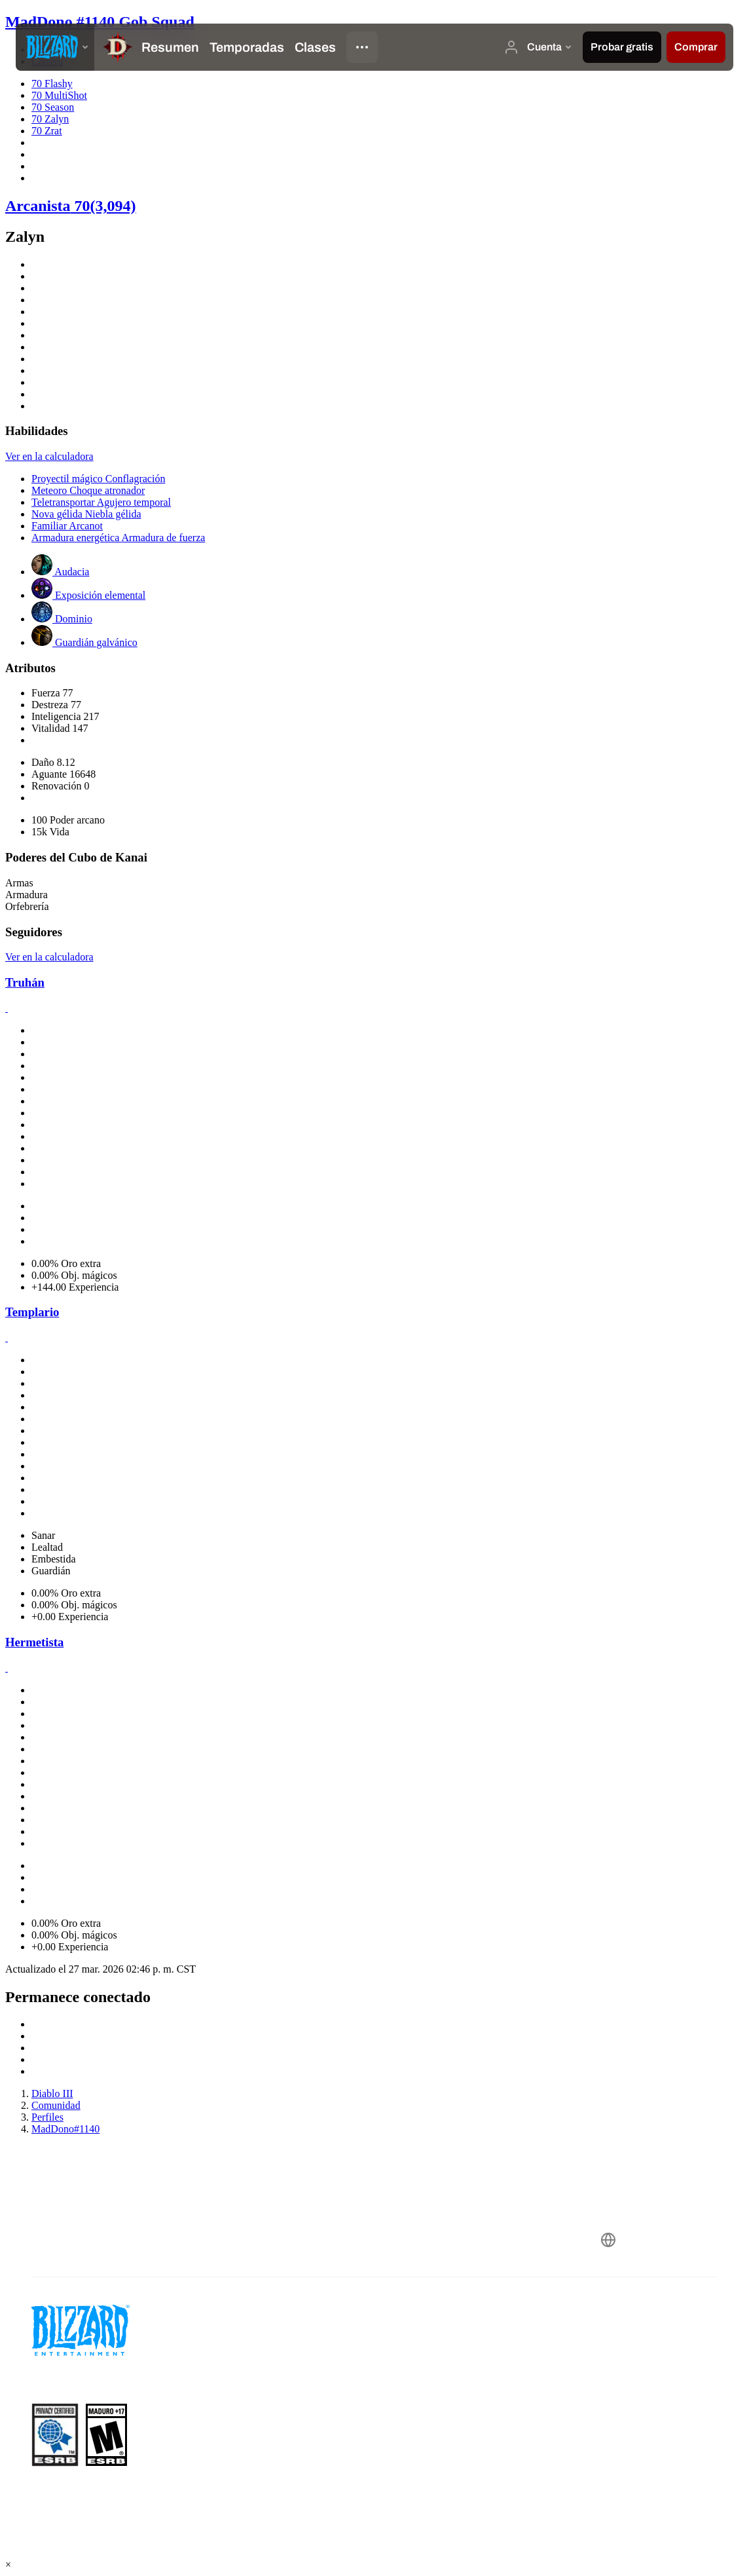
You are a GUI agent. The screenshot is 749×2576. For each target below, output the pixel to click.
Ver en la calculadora (49, 456)
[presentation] (55, 47)
